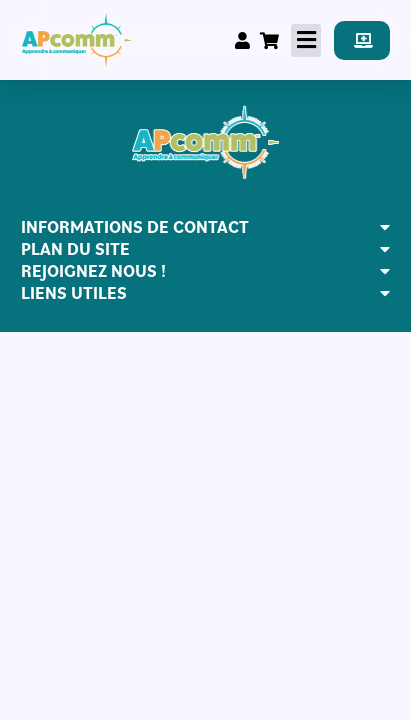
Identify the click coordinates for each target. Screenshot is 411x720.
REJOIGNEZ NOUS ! (93, 271)
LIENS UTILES (74, 293)
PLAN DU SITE (75, 249)
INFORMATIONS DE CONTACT (135, 227)
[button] (306, 40)
